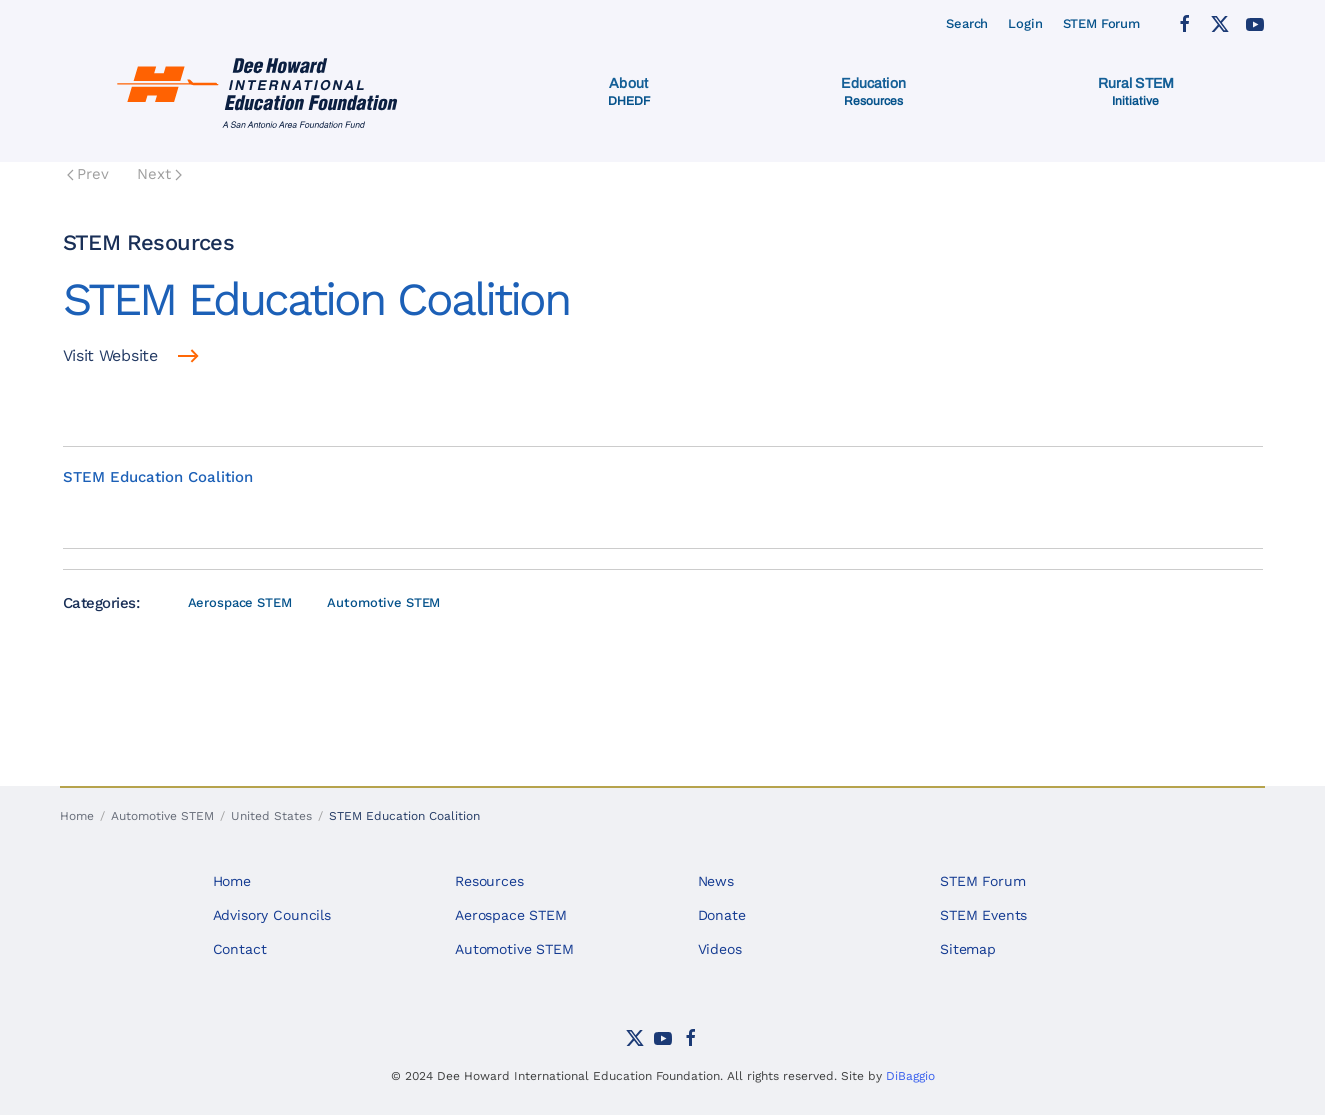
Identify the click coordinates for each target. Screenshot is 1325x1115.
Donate (722, 915)
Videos (720, 949)
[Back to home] (261, 92)
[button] (629, 92)
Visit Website (110, 355)
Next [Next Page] (159, 174)
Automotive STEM (383, 602)
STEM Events (983, 915)
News (716, 881)
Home (232, 881)
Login (1025, 23)
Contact (240, 949)
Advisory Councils (272, 915)
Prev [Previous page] (88, 174)
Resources (489, 881)
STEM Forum (1102, 23)
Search (967, 23)
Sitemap (968, 949)
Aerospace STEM (240, 602)
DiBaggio (910, 1076)
